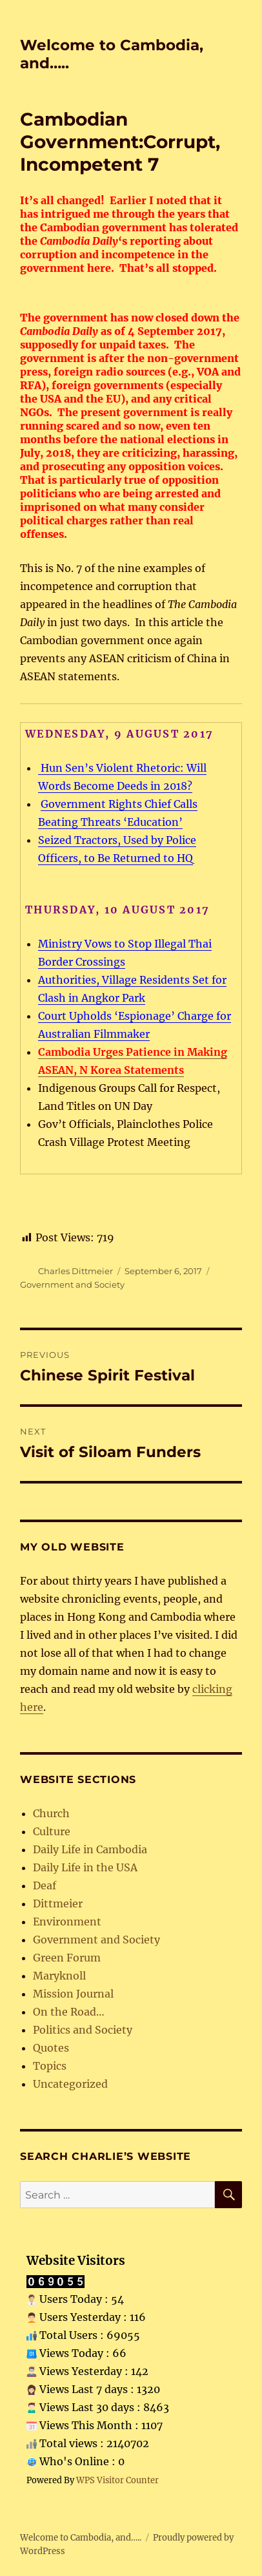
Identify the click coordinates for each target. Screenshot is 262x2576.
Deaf (44, 1885)
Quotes (51, 2047)
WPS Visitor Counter (117, 2480)
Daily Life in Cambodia (90, 1849)
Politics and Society (82, 2029)
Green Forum (67, 1957)
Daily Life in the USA (85, 1867)
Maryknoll (59, 1975)
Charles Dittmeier (75, 1271)
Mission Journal (73, 1993)
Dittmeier (58, 1903)
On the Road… (69, 2011)
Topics (49, 2065)
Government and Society (72, 1284)
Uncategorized (70, 2083)
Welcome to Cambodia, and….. (80, 2537)
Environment (67, 1921)
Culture (51, 1831)
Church (51, 1813)
